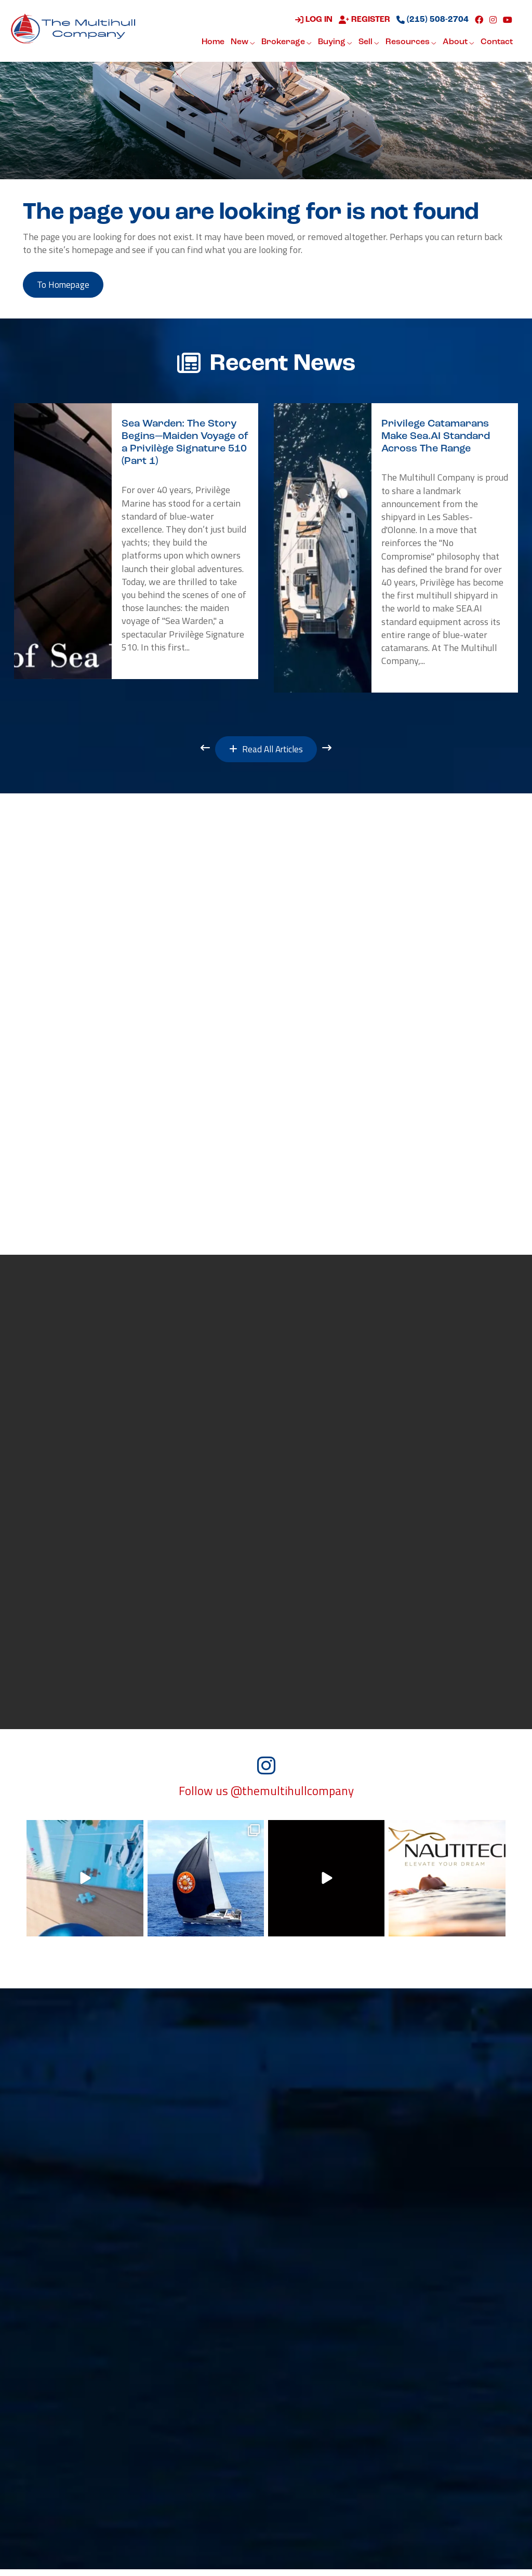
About (458, 43)
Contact (497, 42)
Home (213, 42)
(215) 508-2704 (432, 20)
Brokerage (286, 43)
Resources (410, 43)
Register (364, 20)
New (243, 43)
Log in (313, 20)
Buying (335, 43)
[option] (136, 543)
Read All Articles (266, 752)
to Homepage (66, 285)
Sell (368, 43)
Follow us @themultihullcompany (266, 1797)
